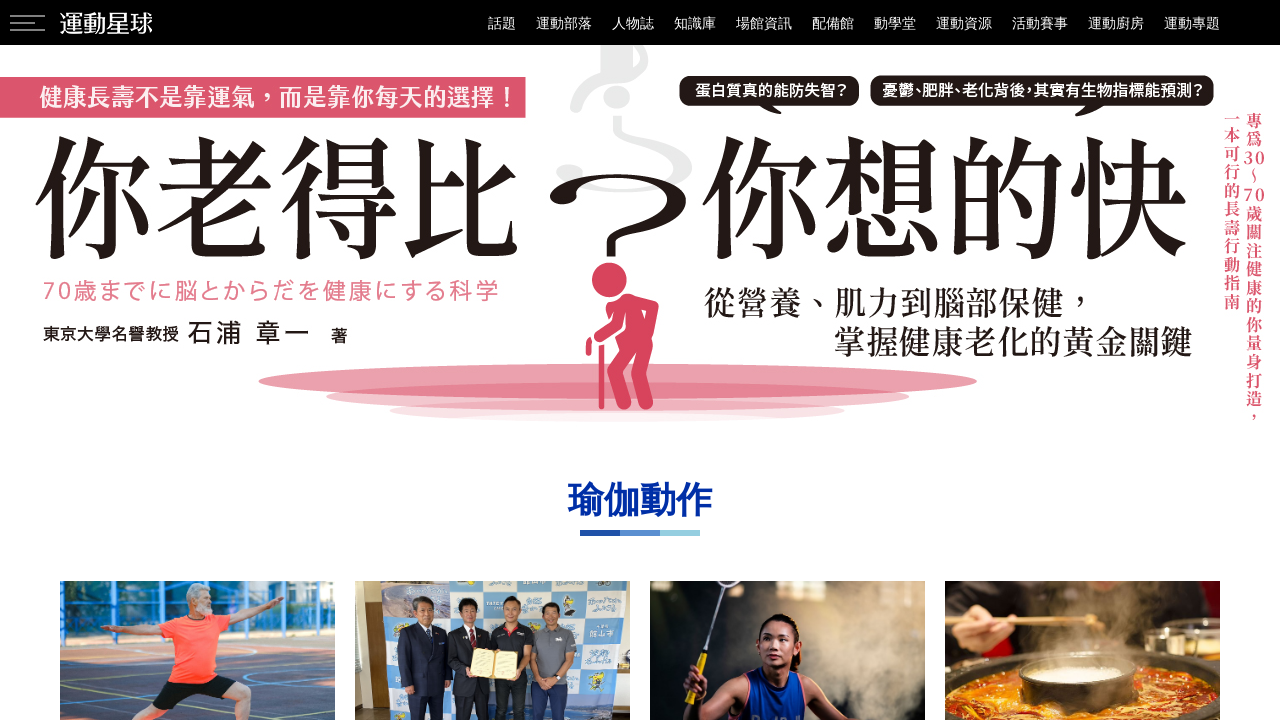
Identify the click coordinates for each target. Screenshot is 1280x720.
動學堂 (895, 22)
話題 (502, 22)
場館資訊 (764, 22)
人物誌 (633, 22)
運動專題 (1192, 22)
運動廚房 (1116, 22)
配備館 (833, 22)
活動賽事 (1040, 22)
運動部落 (564, 22)
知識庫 (695, 22)
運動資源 (964, 22)
